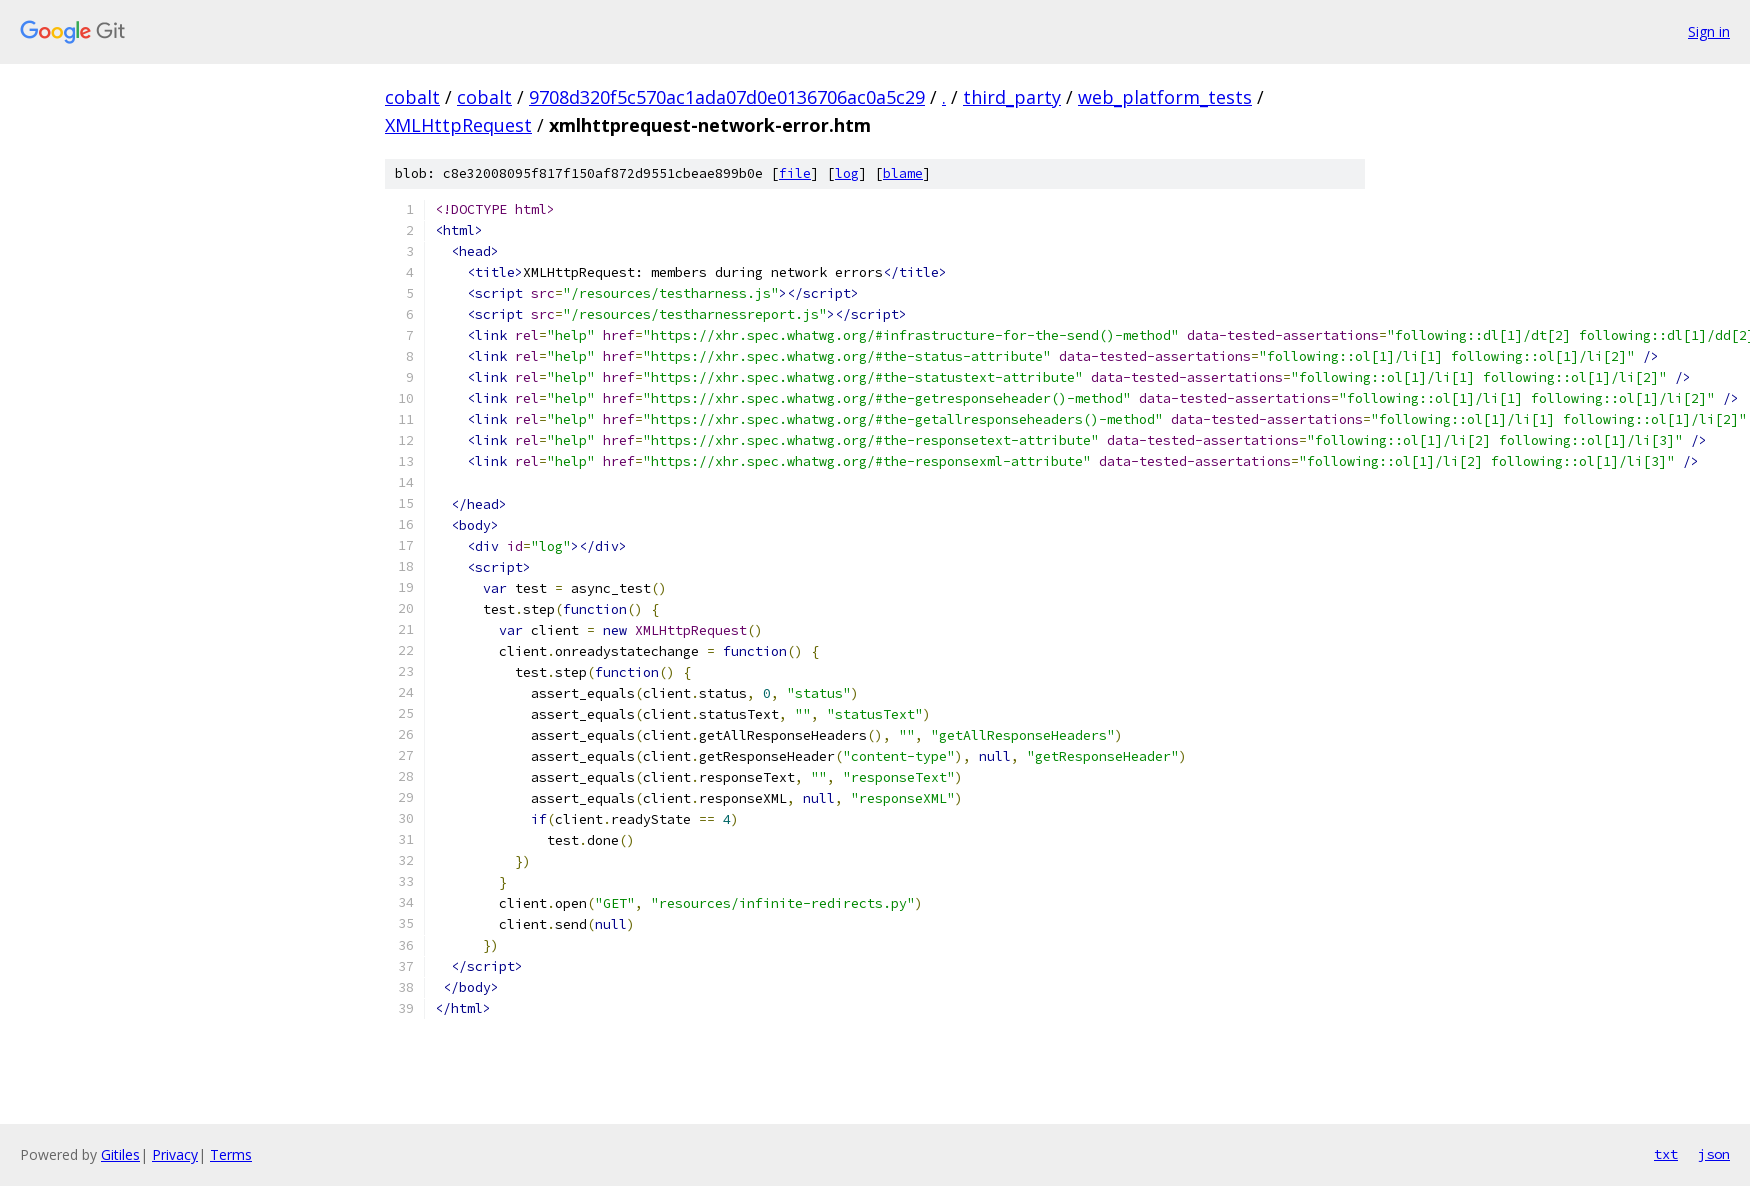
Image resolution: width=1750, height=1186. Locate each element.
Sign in (1709, 31)
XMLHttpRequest (458, 125)
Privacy (175, 1154)
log (847, 173)
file (795, 173)
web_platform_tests (1165, 97)
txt (1666, 1154)
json (1714, 1154)
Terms (231, 1154)
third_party (1012, 97)
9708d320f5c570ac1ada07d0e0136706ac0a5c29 (727, 97)
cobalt (412, 97)
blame (903, 173)
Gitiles (120, 1154)
